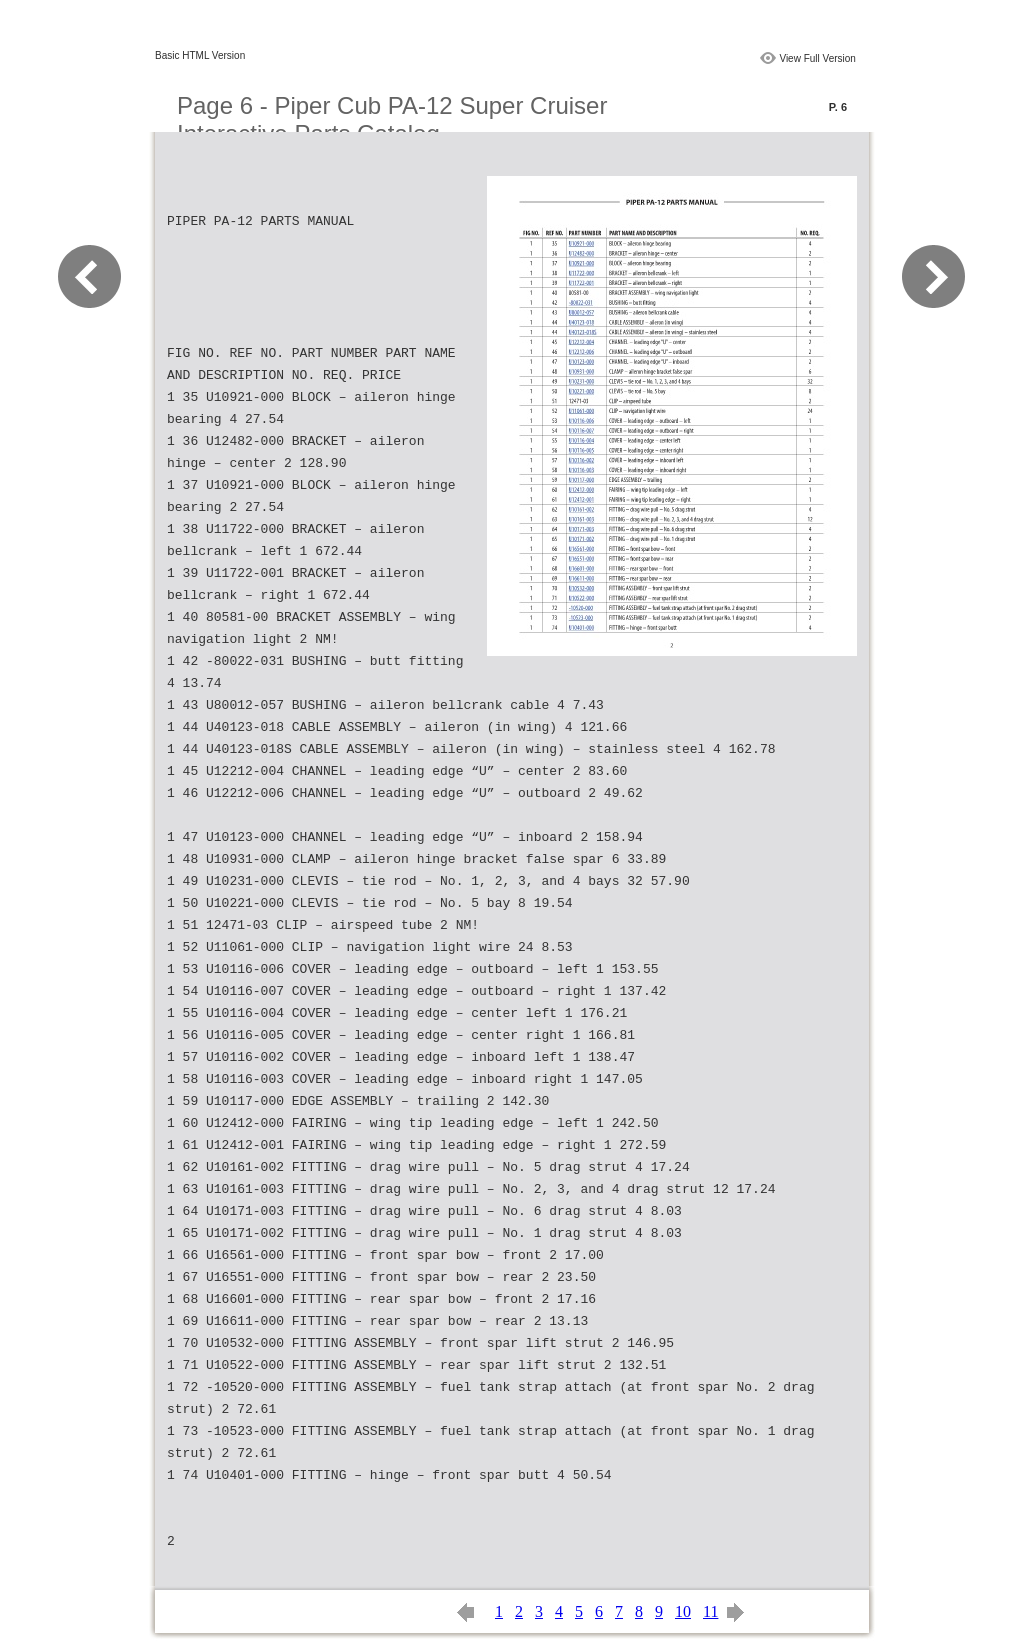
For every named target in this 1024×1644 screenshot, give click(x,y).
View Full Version (817, 58)
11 (710, 1611)
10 (683, 1611)
